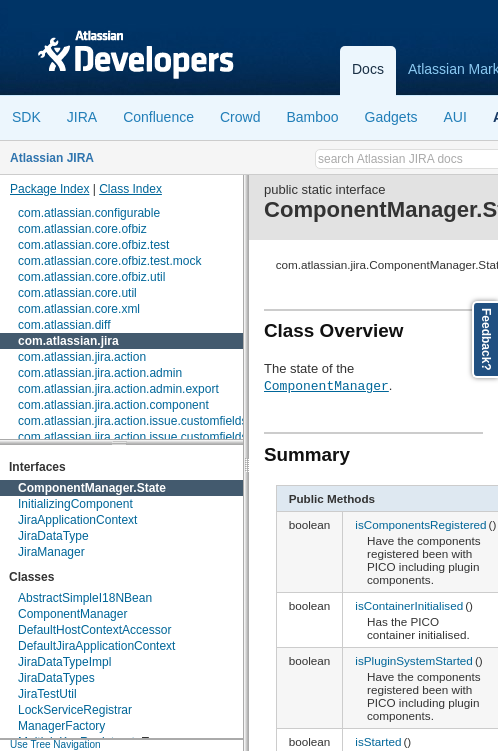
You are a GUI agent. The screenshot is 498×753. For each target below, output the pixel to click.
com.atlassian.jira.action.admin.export (118, 389)
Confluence (158, 117)
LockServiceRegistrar (75, 710)
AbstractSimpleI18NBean (85, 598)
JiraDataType (53, 536)
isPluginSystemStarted (414, 660)
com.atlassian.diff (64, 325)
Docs (368, 69)
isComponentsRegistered (420, 524)
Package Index (49, 189)
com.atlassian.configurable (89, 213)
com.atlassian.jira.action (82, 357)
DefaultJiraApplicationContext (96, 646)
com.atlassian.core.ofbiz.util (91, 277)
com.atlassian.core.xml (79, 309)
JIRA (82, 117)
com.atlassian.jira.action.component (113, 405)
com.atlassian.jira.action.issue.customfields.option (150, 437)
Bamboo (312, 117)
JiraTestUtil (47, 694)
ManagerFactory (61, 726)
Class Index (130, 189)
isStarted (378, 741)
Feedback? (486, 339)
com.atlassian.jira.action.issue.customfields (132, 421)
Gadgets (391, 117)
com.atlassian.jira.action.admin (100, 373)
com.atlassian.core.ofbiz (82, 229)
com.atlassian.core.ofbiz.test (93, 245)
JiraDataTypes (56, 678)
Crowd (240, 117)
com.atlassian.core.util (77, 293)
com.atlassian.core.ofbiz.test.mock (109, 261)
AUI (455, 117)
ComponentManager (72, 614)
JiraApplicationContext (77, 520)
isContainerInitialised (409, 605)
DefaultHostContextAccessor (94, 630)
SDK (26, 117)
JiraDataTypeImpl (64, 662)
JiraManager (51, 552)
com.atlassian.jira (68, 341)
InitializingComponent (75, 504)
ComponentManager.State (92, 488)
